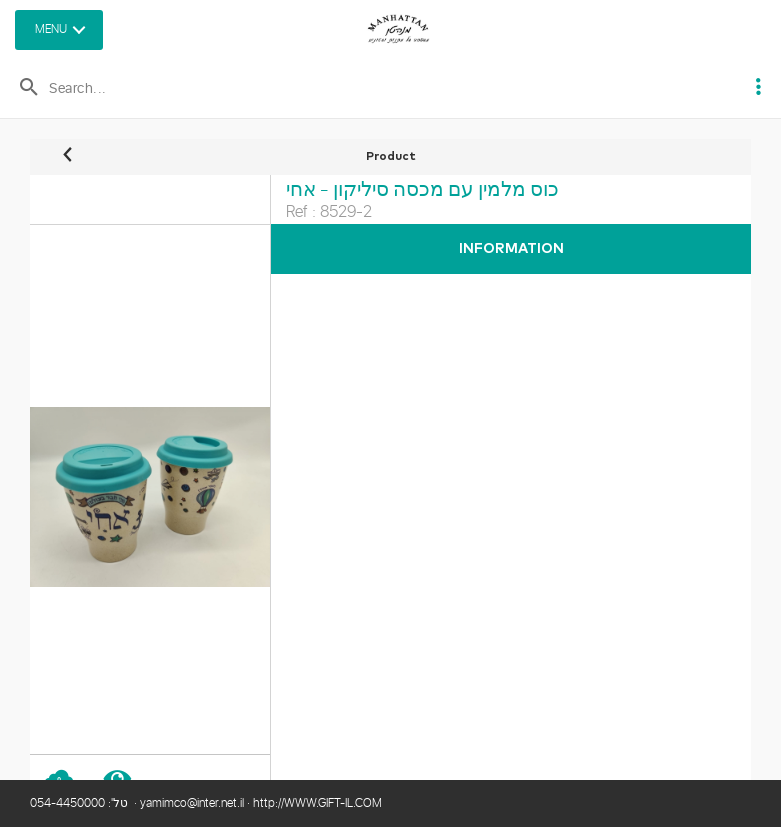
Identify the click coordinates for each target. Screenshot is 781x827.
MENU (51, 29)
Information (511, 249)
